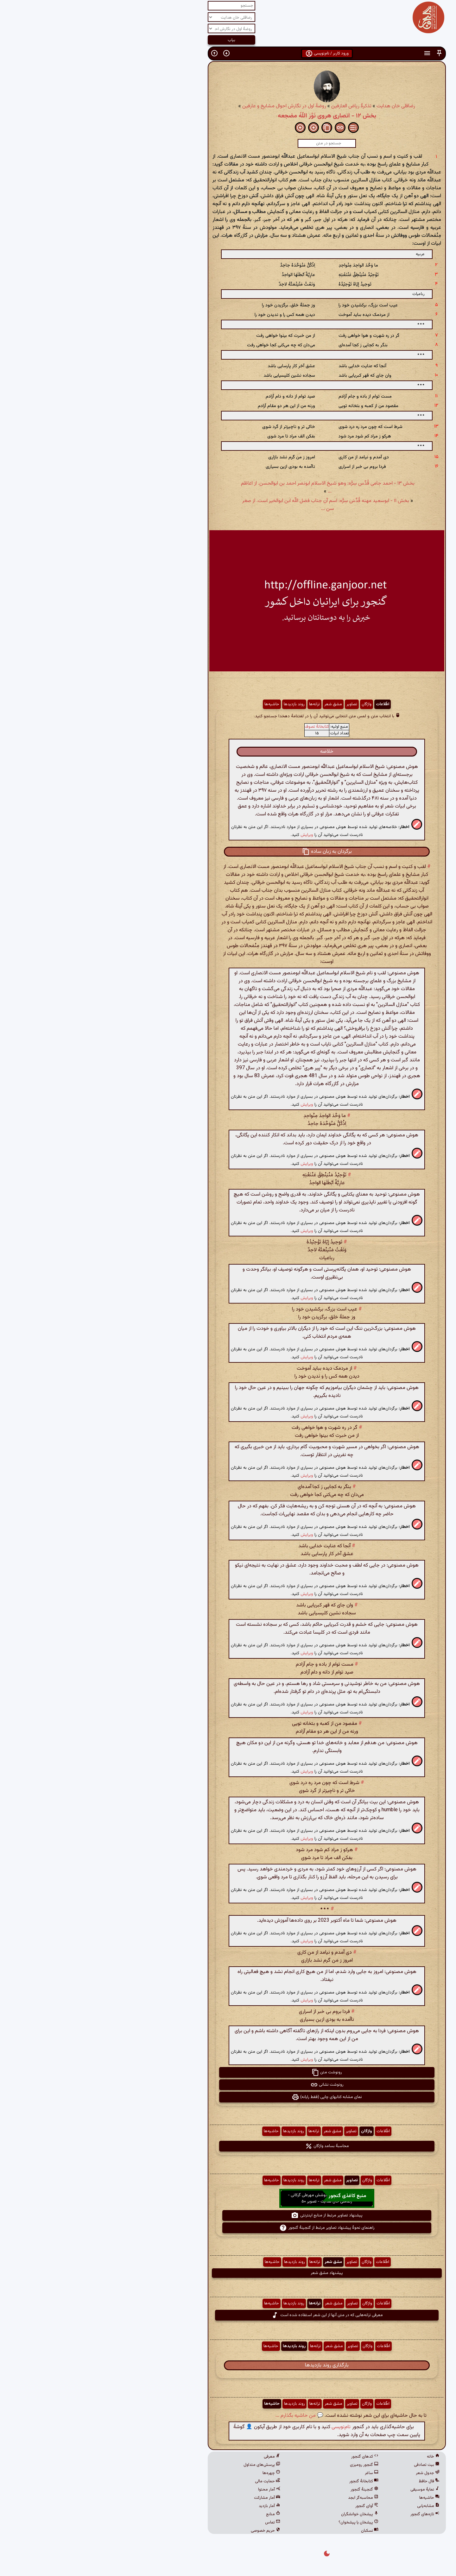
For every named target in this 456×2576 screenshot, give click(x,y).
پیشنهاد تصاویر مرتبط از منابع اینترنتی (228, 2215)
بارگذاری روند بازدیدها (228, 2365)
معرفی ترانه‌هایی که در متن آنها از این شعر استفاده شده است (228, 2315)
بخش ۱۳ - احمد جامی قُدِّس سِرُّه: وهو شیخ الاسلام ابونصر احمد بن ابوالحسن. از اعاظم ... (229, 487)
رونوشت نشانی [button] (228, 2085)
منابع (174, 2514)
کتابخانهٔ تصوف (218, 727)
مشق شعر (234, 704)
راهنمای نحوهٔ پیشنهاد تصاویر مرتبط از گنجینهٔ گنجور (228, 2228)
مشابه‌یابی (329, 2506)
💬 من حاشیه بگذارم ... (201, 2416)
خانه (334, 2456)
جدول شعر (329, 2473)
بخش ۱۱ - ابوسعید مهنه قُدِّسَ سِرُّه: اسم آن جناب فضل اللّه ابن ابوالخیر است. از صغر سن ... (226, 505)
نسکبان (271, 2531)
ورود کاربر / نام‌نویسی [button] (228, 53)
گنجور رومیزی (265, 2465)
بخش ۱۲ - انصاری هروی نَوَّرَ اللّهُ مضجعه (228, 116)
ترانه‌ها (215, 704)
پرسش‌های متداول (163, 2465)
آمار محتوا (170, 2489)
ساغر (273, 2473)
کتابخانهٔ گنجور (265, 2481)
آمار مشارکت (168, 2498)
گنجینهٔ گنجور (266, 2489)
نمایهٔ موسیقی (326, 2489)
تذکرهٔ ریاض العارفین (252, 106)
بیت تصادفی (328, 2465)
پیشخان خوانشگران (261, 2514)
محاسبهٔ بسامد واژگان (228, 2146)
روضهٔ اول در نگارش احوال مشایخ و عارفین (185, 106)
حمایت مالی (168, 2481)
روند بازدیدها (195, 704)
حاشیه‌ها (173, 704)
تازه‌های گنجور (326, 2514)
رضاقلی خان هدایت (297, 106)
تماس (173, 2522)
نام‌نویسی (242, 2427)
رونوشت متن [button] (228, 2072)
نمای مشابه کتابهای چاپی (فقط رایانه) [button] (228, 2097)
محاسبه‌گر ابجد (264, 2498)
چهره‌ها (172, 2473)
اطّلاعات (283, 704)
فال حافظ (330, 2481)
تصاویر (253, 704)
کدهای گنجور (266, 2456)
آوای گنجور (268, 2506)
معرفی (173, 2456)
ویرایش (208, 835)
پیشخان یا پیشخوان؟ (260, 2522)
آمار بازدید (170, 2506)
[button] (340, 53)
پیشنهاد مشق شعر (228, 2273)
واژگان (268, 704)
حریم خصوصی (166, 2531)
